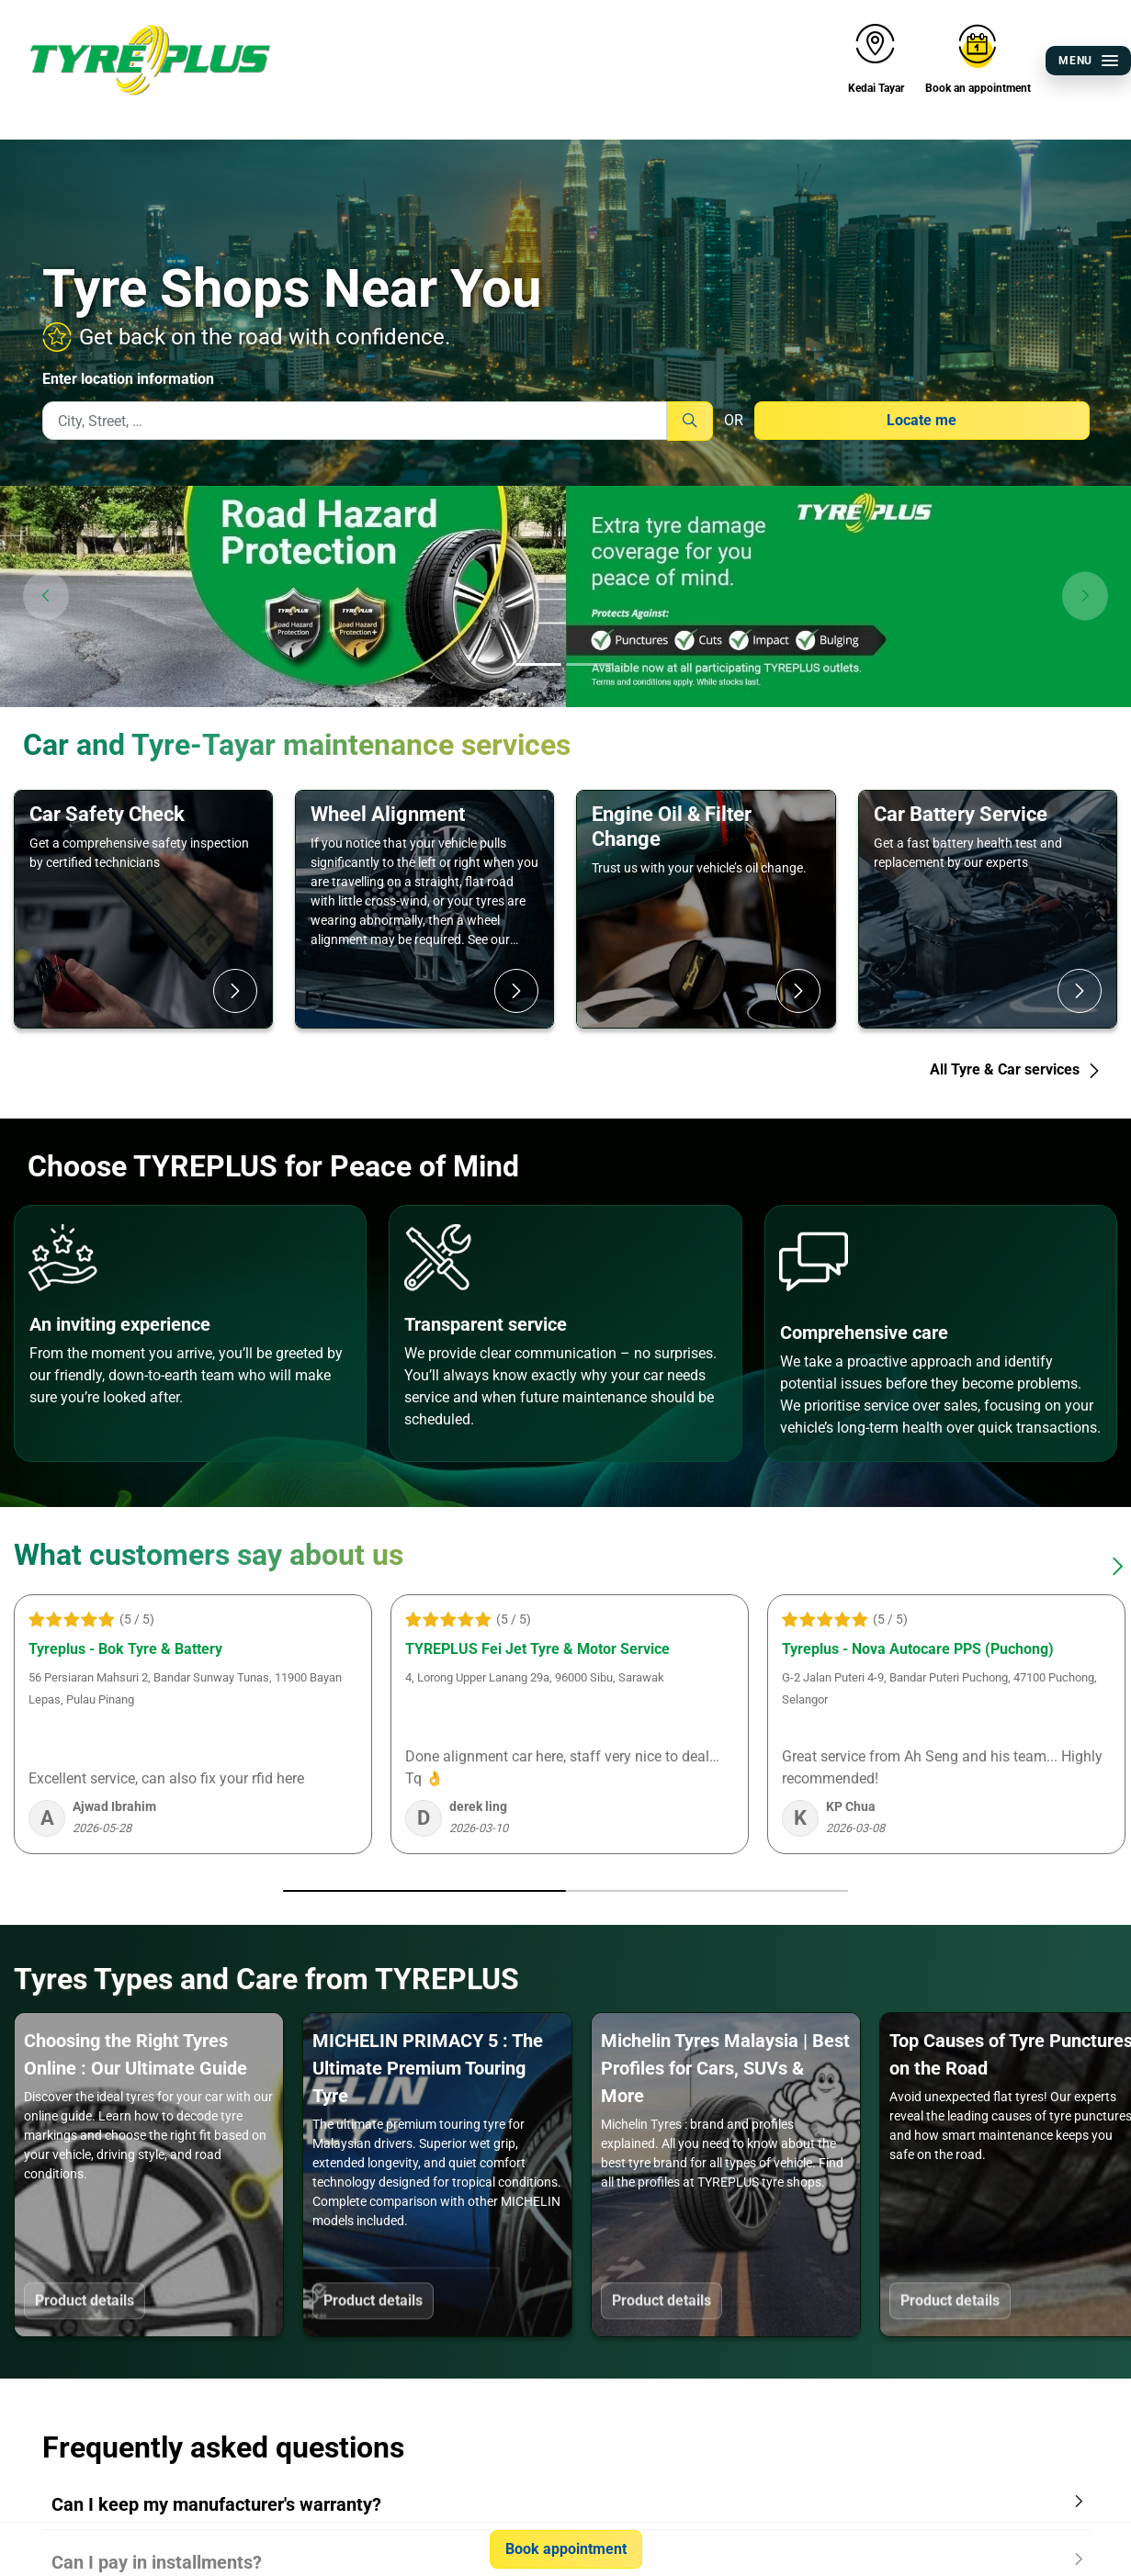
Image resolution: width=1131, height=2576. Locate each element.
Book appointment (566, 2549)
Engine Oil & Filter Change (672, 826)
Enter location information (128, 379)
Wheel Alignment (388, 814)
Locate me (921, 420)
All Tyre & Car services (1016, 1069)
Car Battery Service (960, 814)
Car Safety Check (107, 814)
